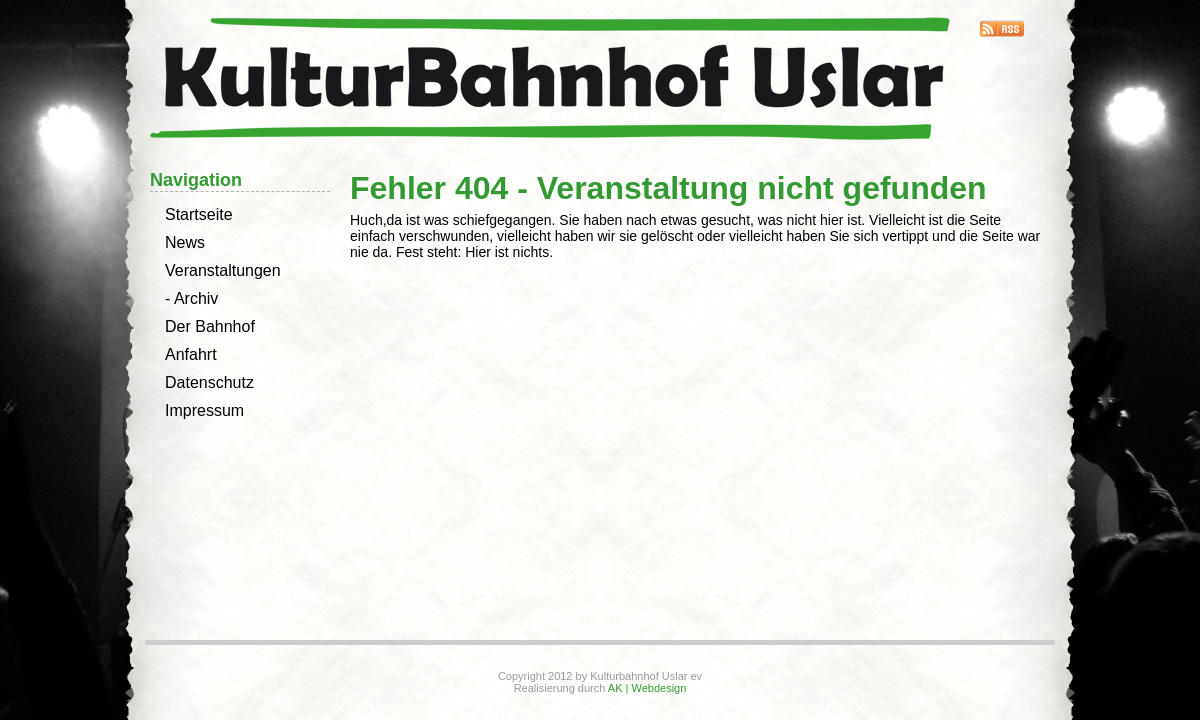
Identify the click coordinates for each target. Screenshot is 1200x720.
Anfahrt (191, 354)
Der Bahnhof (210, 326)
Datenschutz (209, 382)
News (185, 242)
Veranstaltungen (223, 270)
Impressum (204, 410)
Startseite (199, 214)
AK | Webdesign (647, 688)
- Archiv (191, 298)
